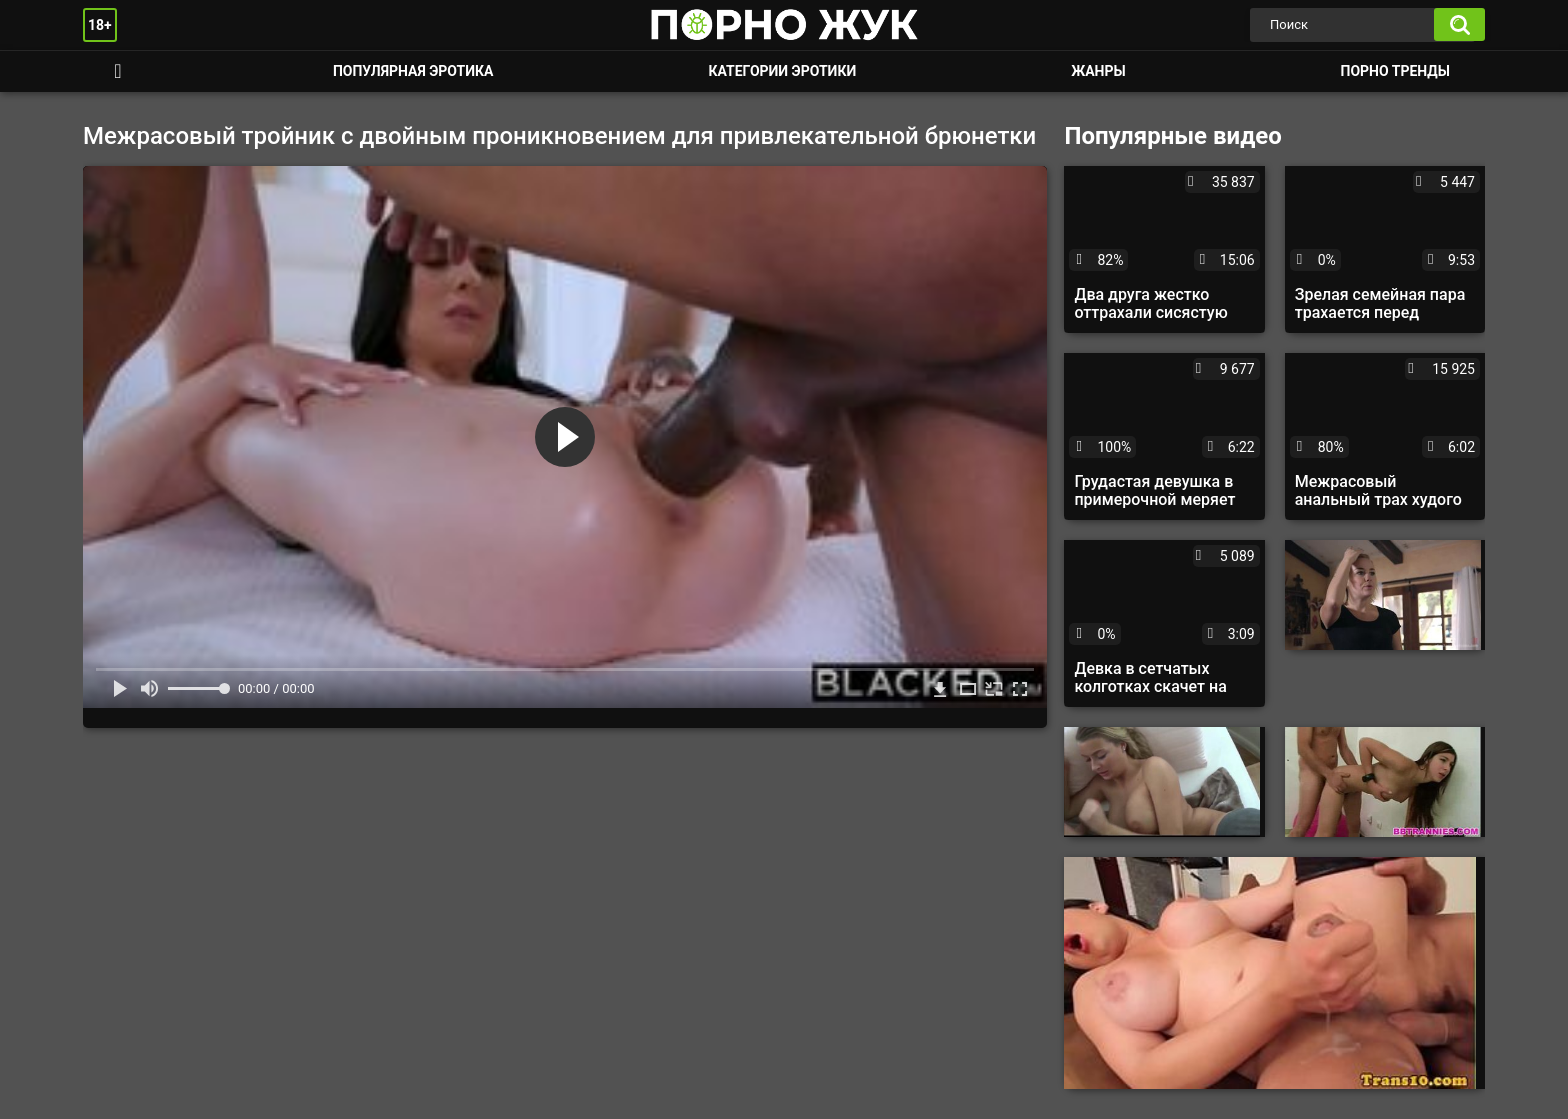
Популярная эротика (413, 71)
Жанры (1098, 71)
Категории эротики (782, 71)
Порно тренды (1395, 71)
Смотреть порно (118, 71)
